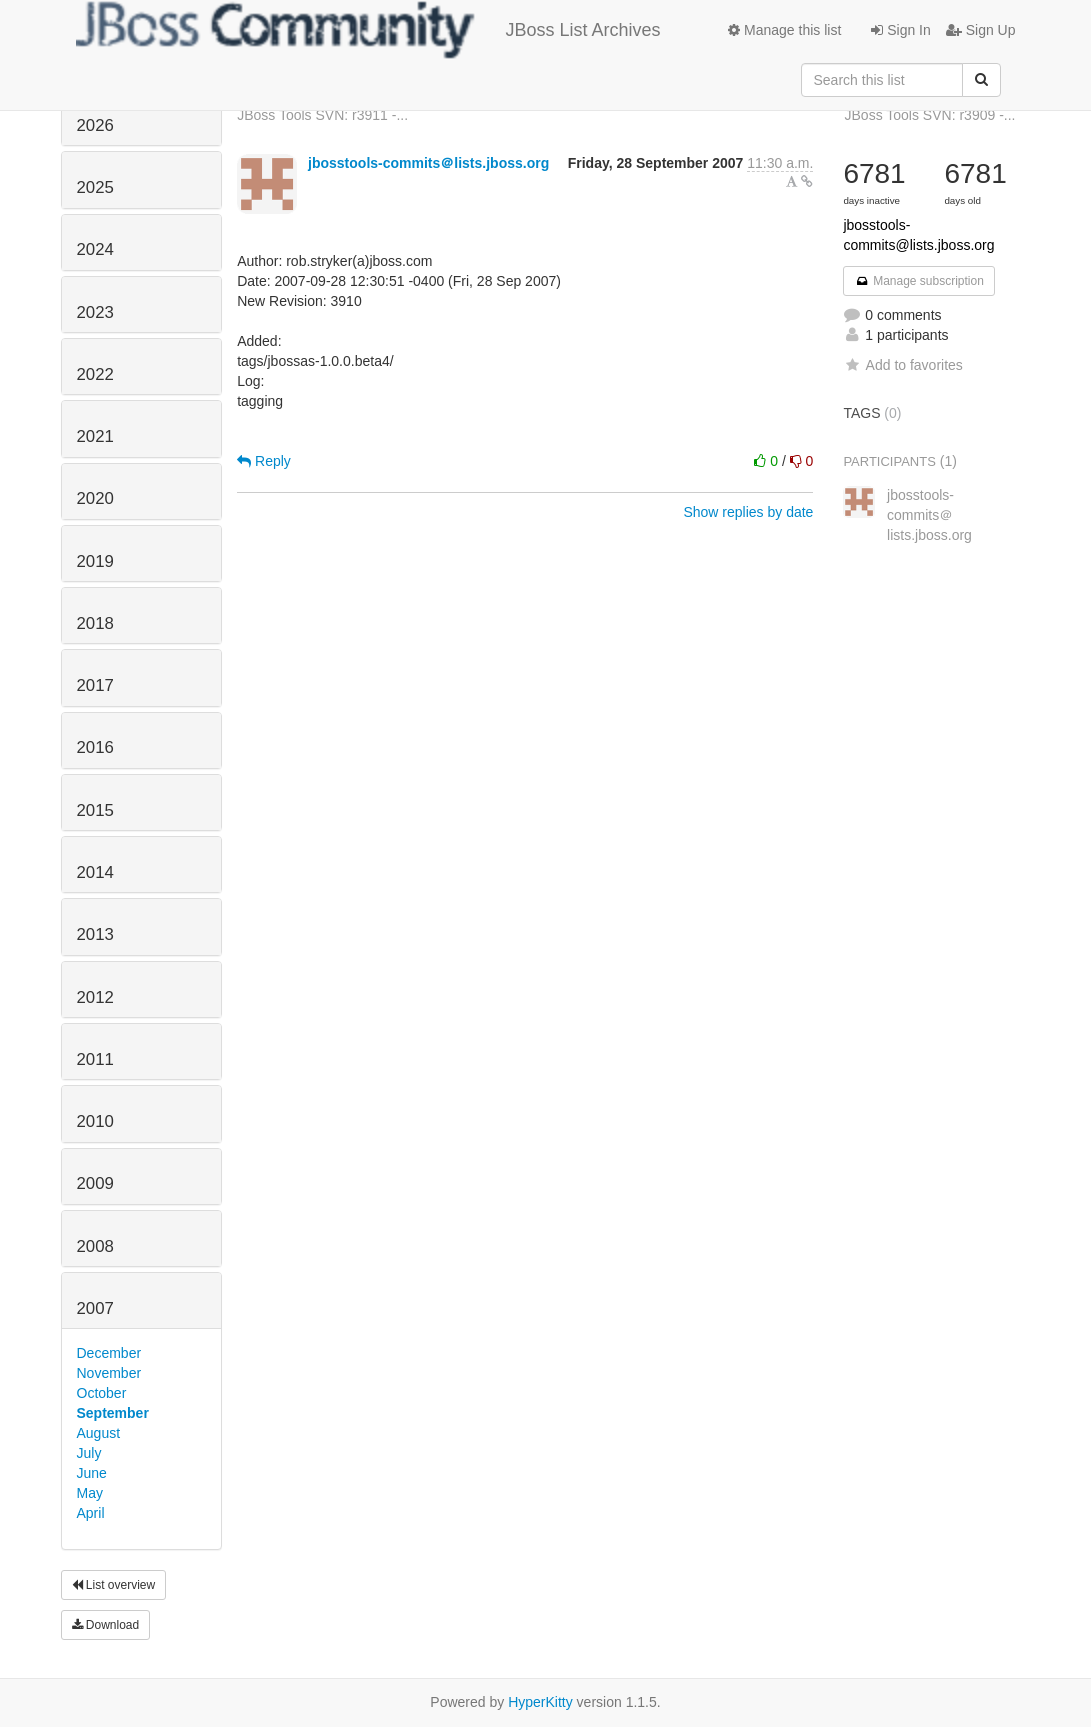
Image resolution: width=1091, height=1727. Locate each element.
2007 (95, 1308)
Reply (264, 461)
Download (106, 1625)
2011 (95, 1059)
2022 (95, 374)
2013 (95, 934)
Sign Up (981, 30)
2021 (95, 436)
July (89, 1453)
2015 (95, 810)
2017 (95, 685)
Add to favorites (902, 365)
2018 (95, 623)
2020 (95, 498)
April (91, 1513)
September (113, 1413)
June (92, 1473)
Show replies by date (748, 512)
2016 (95, 747)
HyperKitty (540, 1702)
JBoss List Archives (368, 30)
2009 (95, 1183)
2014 (95, 872)
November (109, 1373)
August (99, 1433)
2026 (95, 125)
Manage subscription (919, 281)
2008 (95, 1246)
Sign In (900, 30)
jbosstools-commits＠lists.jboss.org (428, 163)
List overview (114, 1585)
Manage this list (784, 30)
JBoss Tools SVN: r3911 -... (322, 115)
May (90, 1493)
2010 (95, 1121)
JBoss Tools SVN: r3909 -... (930, 115)
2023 (95, 312)
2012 (95, 997)
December (109, 1353)
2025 (95, 187)
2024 (95, 249)
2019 (95, 561)
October (102, 1393)
